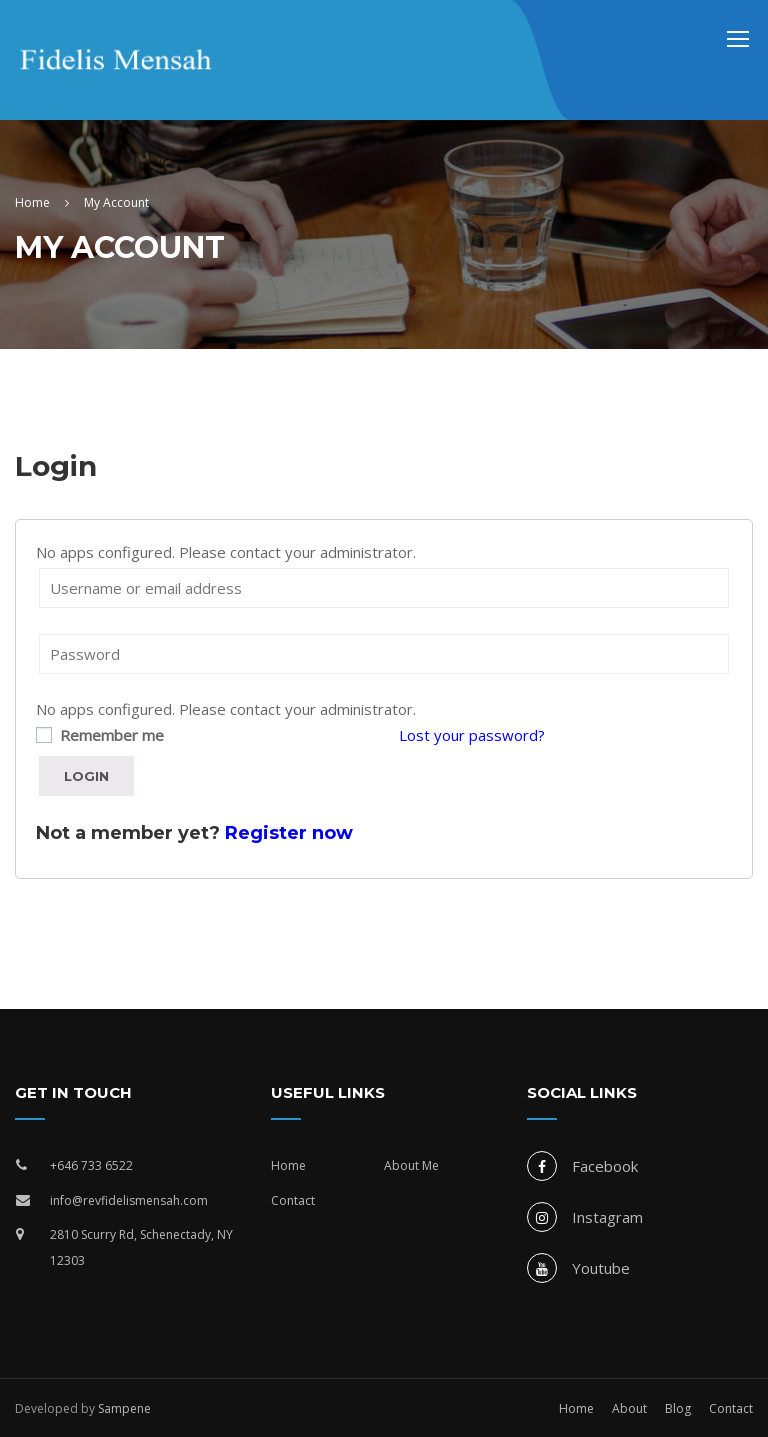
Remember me (100, 735)
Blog (678, 1408)
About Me (411, 1165)
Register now (289, 833)
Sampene (124, 1408)
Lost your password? (472, 735)
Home (288, 1165)
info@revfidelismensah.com (129, 1200)
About (629, 1408)
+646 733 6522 (91, 1165)
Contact (293, 1200)
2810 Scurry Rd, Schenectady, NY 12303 (141, 1247)
